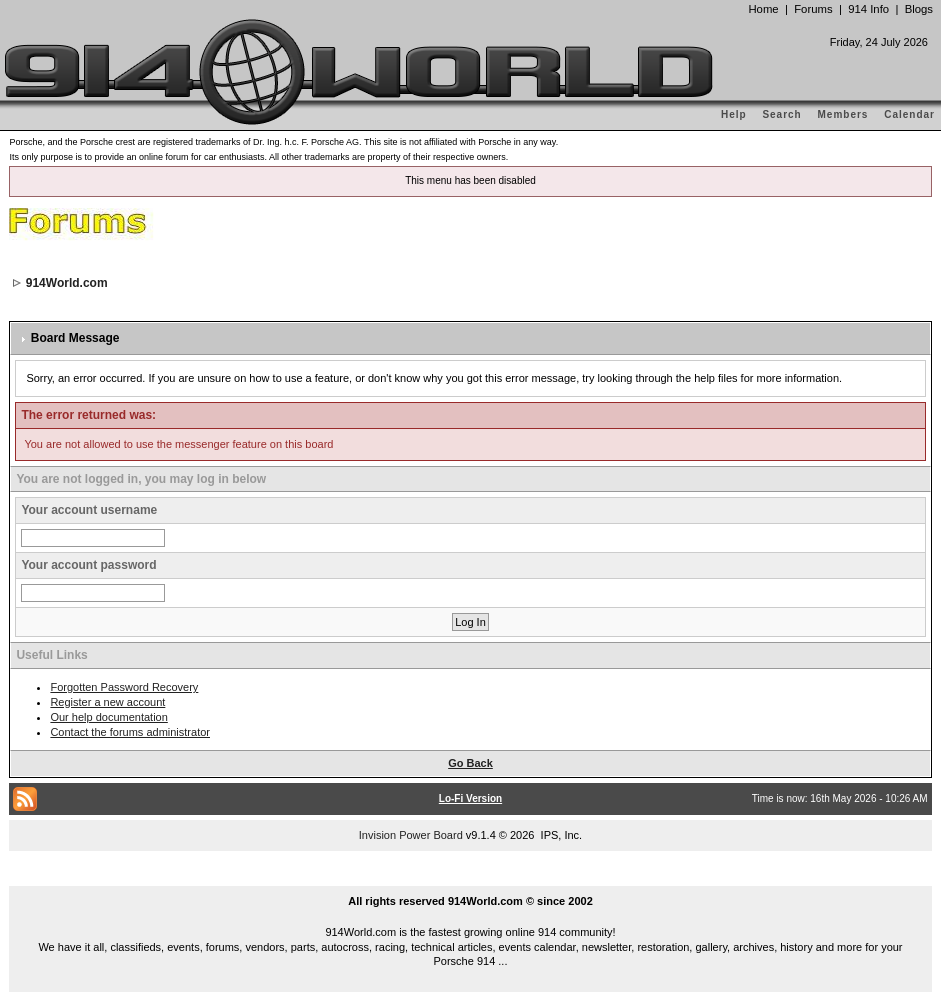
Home (763, 9)
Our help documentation (108, 717)
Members (843, 114)
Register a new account (107, 702)
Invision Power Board (411, 835)
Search (781, 114)
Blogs (919, 9)
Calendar (909, 114)
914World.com (67, 283)
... (471, 878)
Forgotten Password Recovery (124, 687)
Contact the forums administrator (130, 732)
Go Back (470, 763)
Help (734, 114)
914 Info (868, 9)
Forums (813, 9)
